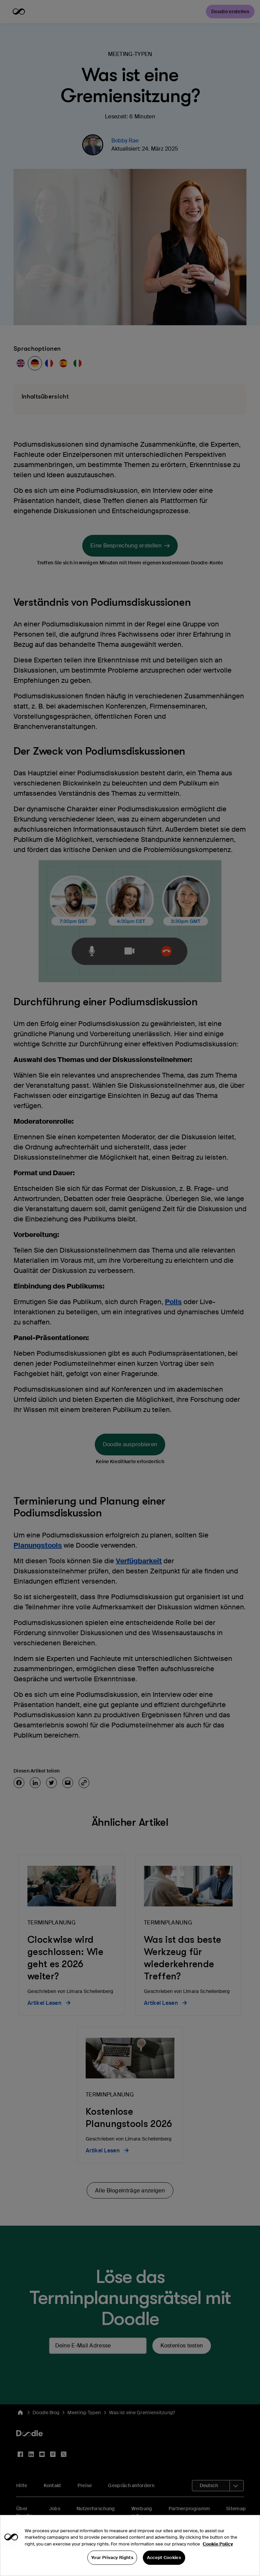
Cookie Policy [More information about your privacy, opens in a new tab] (218, 2565)
